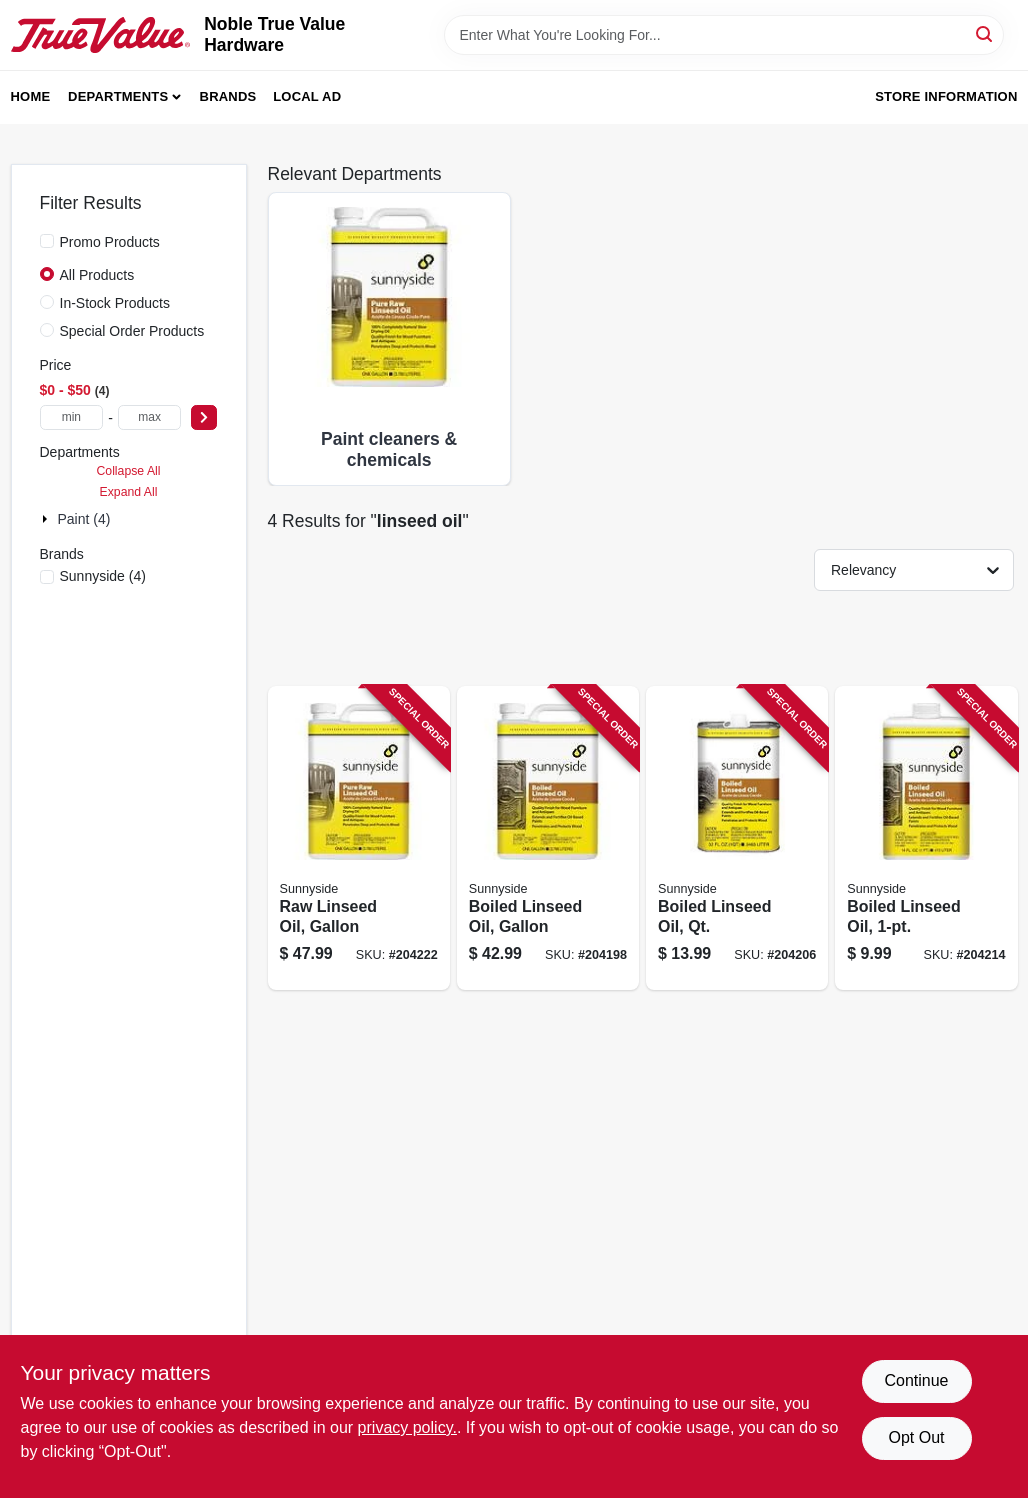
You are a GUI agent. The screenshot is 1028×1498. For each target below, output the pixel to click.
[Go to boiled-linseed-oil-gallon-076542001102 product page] (548, 838)
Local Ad (307, 96)
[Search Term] (724, 35)
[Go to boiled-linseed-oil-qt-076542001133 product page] (737, 838)
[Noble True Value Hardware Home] (101, 35)
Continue (916, 1380)
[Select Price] (204, 417)
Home (31, 96)
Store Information (946, 96)
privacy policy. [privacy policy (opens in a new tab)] (407, 1427)
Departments (118, 96)
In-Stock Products (115, 303)
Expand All (129, 492)
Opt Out (916, 1437)
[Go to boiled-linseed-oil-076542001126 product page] (926, 838)
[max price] (150, 417)
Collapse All (128, 471)
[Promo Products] (47, 241)
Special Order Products (132, 331)
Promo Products (110, 242)
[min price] (72, 417)
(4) (103, 576)
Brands (228, 96)
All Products (97, 275)
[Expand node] (47, 519)
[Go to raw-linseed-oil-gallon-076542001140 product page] (359, 838)
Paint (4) (84, 519)
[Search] (985, 33)
